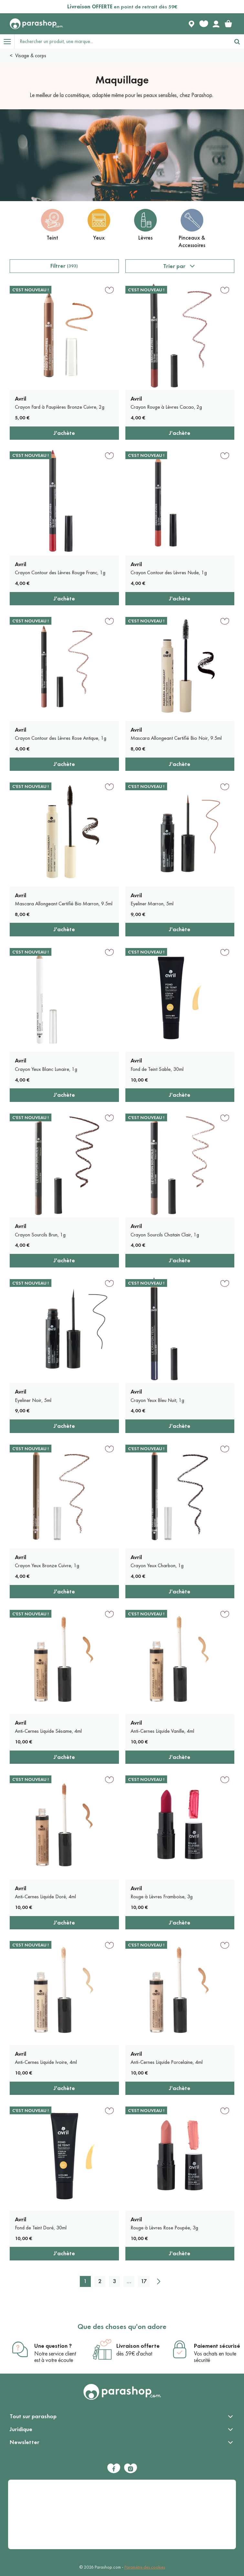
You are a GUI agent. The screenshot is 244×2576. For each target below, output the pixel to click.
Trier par (174, 266)
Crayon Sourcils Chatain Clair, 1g (165, 1235)
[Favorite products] (203, 24)
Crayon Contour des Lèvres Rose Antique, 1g (60, 738)
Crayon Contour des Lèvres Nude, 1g (169, 572)
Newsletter (24, 2442)
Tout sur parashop (33, 2416)
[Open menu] (7, 41)
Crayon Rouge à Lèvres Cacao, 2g (166, 407)
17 (144, 2281)
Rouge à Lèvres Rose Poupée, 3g (164, 2228)
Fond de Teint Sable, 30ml (157, 1069)
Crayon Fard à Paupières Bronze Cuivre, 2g (59, 407)
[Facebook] (113, 2468)
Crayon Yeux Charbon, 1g (157, 1565)
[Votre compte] (216, 24)
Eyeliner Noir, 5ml (33, 1400)
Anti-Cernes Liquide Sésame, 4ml (48, 1731)
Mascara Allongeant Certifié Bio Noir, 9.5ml (176, 738)
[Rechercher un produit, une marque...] (122, 41)
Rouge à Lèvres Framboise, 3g (162, 1896)
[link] (228, 24)
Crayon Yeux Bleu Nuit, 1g (157, 1400)
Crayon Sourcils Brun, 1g (40, 1235)
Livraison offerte (138, 2345)
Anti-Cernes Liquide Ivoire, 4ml (46, 2062)
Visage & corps (30, 55)
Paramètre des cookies (144, 2567)
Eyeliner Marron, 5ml (152, 903)
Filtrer (64, 265)
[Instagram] (130, 2468)
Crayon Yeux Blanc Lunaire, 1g (46, 1069)
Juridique (21, 2429)
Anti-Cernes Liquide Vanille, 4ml (162, 1731)
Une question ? (53, 2345)
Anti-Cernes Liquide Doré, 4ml (45, 1896)
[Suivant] (158, 2281)
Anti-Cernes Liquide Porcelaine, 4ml (167, 2062)
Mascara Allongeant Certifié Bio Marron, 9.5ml (63, 903)
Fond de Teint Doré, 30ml (41, 2228)
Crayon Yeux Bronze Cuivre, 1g (47, 1565)
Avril (20, 398)
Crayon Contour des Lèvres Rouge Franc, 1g (60, 572)
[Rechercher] (237, 41)
